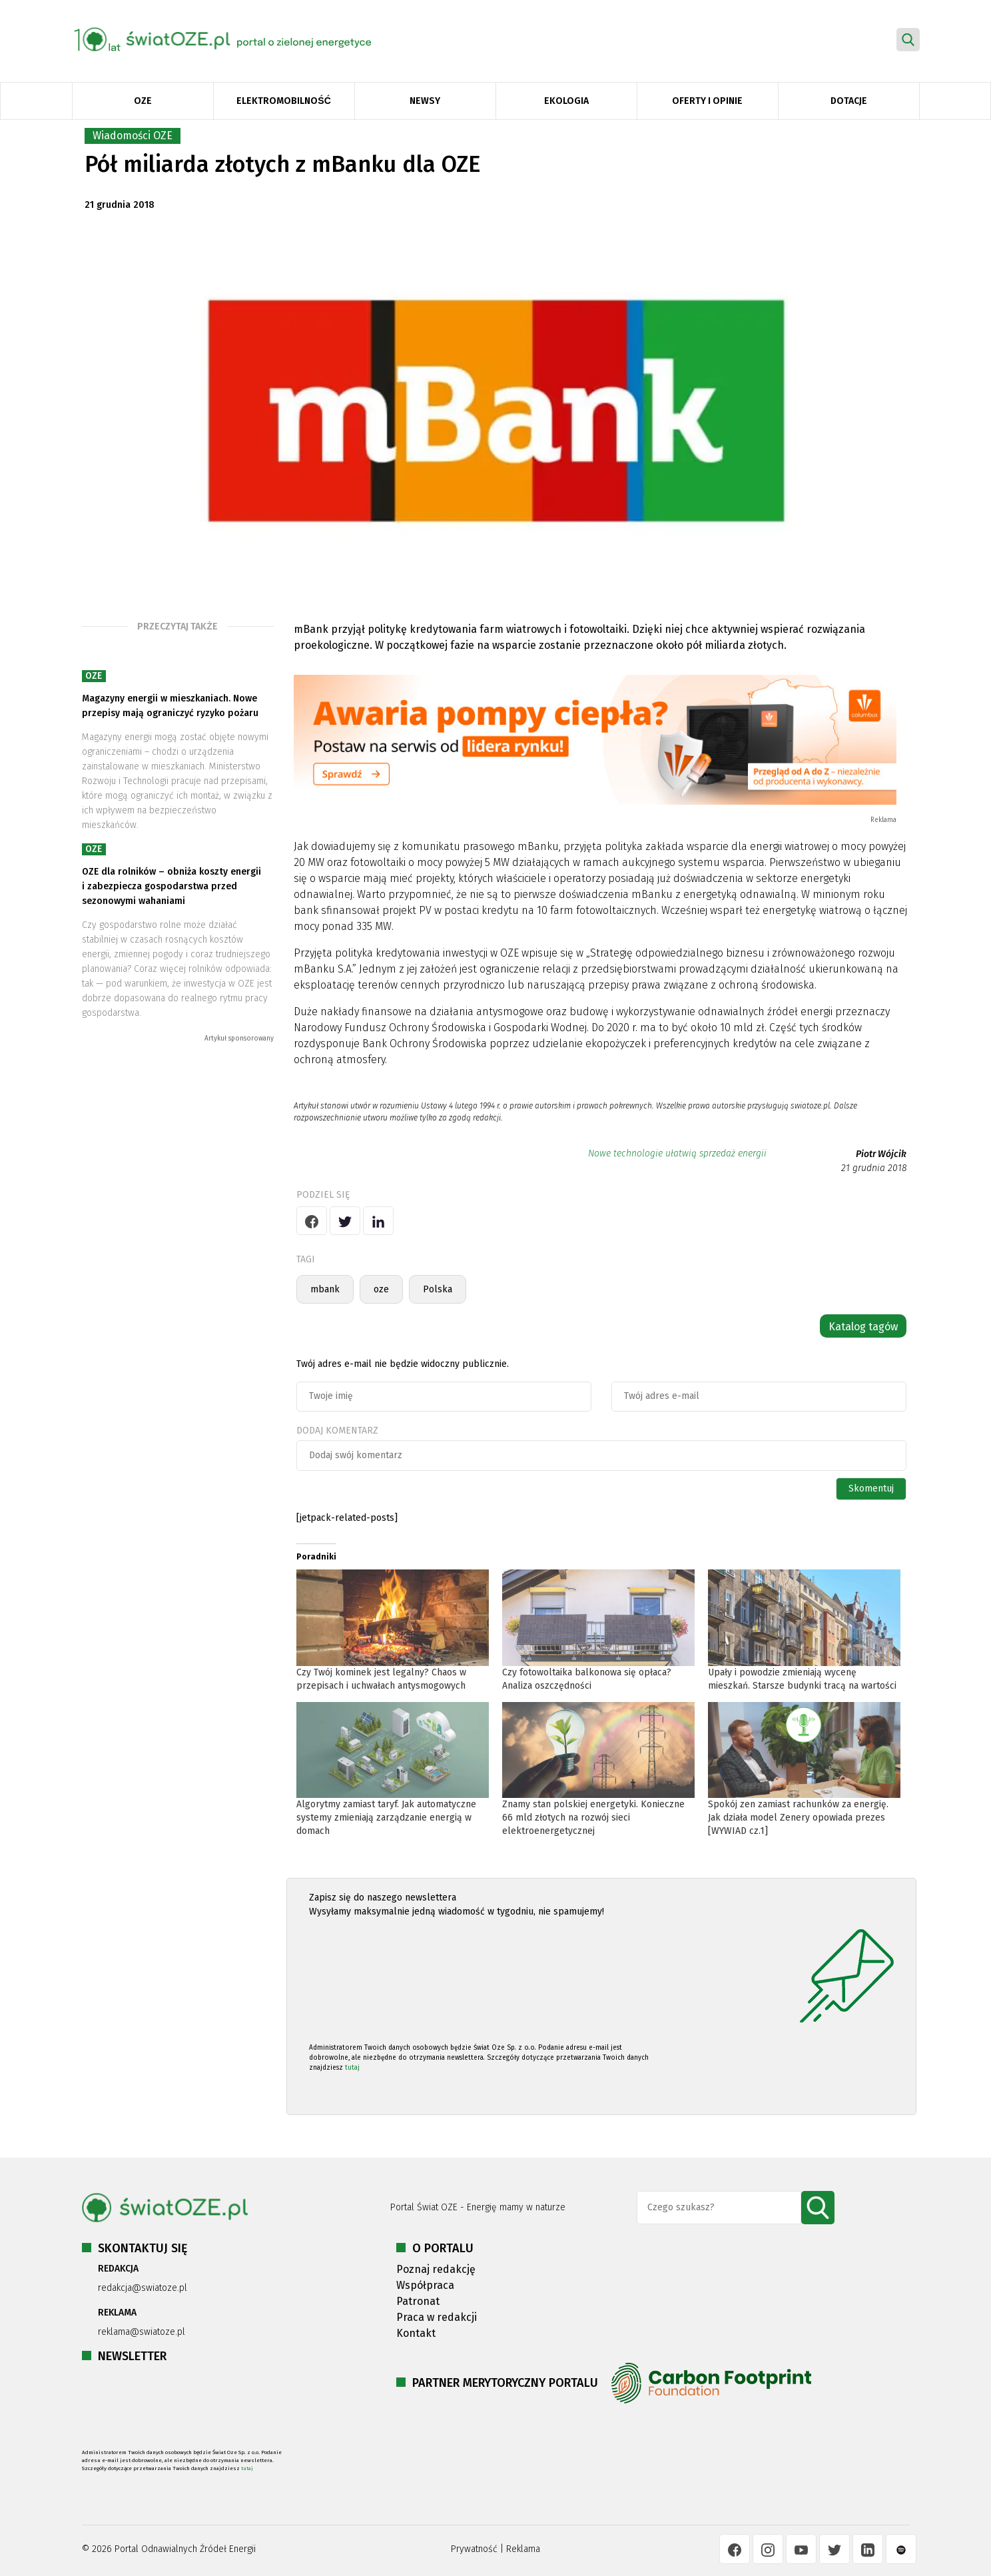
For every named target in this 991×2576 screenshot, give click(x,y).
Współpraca (425, 2285)
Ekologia (566, 101)
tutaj (352, 2068)
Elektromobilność (283, 101)
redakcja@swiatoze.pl (142, 2288)
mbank (325, 1289)
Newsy (425, 101)
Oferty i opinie (707, 101)
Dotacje (848, 101)
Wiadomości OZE (132, 135)
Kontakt (416, 2333)
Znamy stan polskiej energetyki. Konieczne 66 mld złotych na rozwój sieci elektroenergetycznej (593, 1818)
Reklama (523, 2549)
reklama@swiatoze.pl (141, 2332)
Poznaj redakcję (436, 2269)
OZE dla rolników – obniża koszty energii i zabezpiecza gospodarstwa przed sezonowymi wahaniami (171, 886)
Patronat (418, 2301)
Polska (437, 1289)
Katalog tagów (863, 1326)
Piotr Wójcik (881, 1154)
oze (381, 1289)
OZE (143, 101)
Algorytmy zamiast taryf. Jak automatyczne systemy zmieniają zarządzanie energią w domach (386, 1818)
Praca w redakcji (436, 2317)
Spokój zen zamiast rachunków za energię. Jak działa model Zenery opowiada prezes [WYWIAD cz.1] (798, 1818)
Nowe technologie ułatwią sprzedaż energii (677, 1153)
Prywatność (474, 2549)
